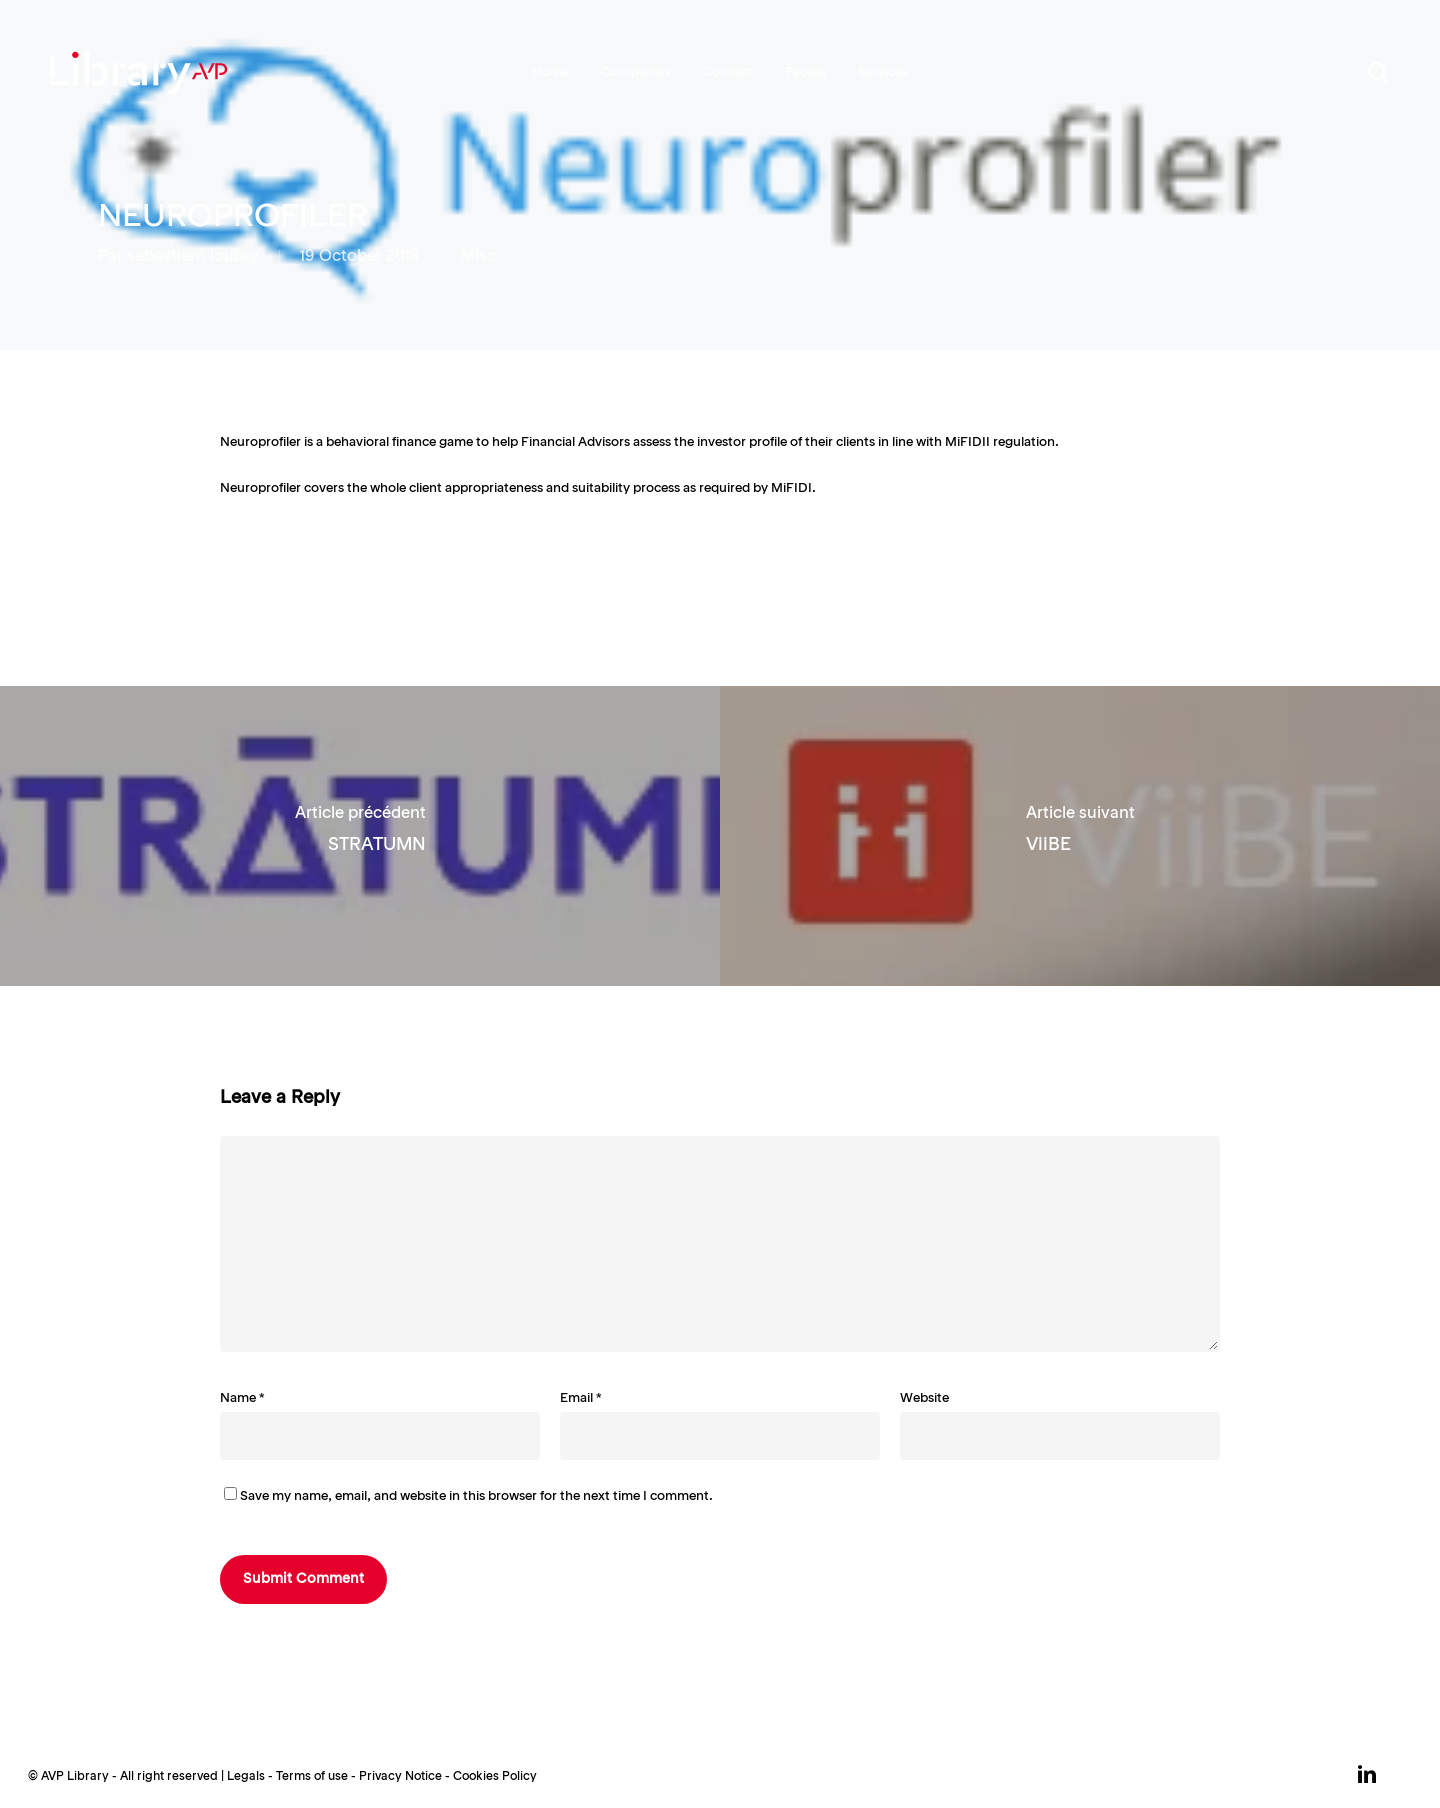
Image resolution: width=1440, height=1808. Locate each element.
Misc (478, 257)
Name (242, 1398)
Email (581, 1398)
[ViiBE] (1080, 836)
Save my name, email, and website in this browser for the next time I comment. (476, 1496)
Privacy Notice (400, 1777)
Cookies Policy (495, 1777)
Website (924, 1398)
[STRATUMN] (360, 836)
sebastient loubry (193, 257)
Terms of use (312, 1777)
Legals (246, 1777)
